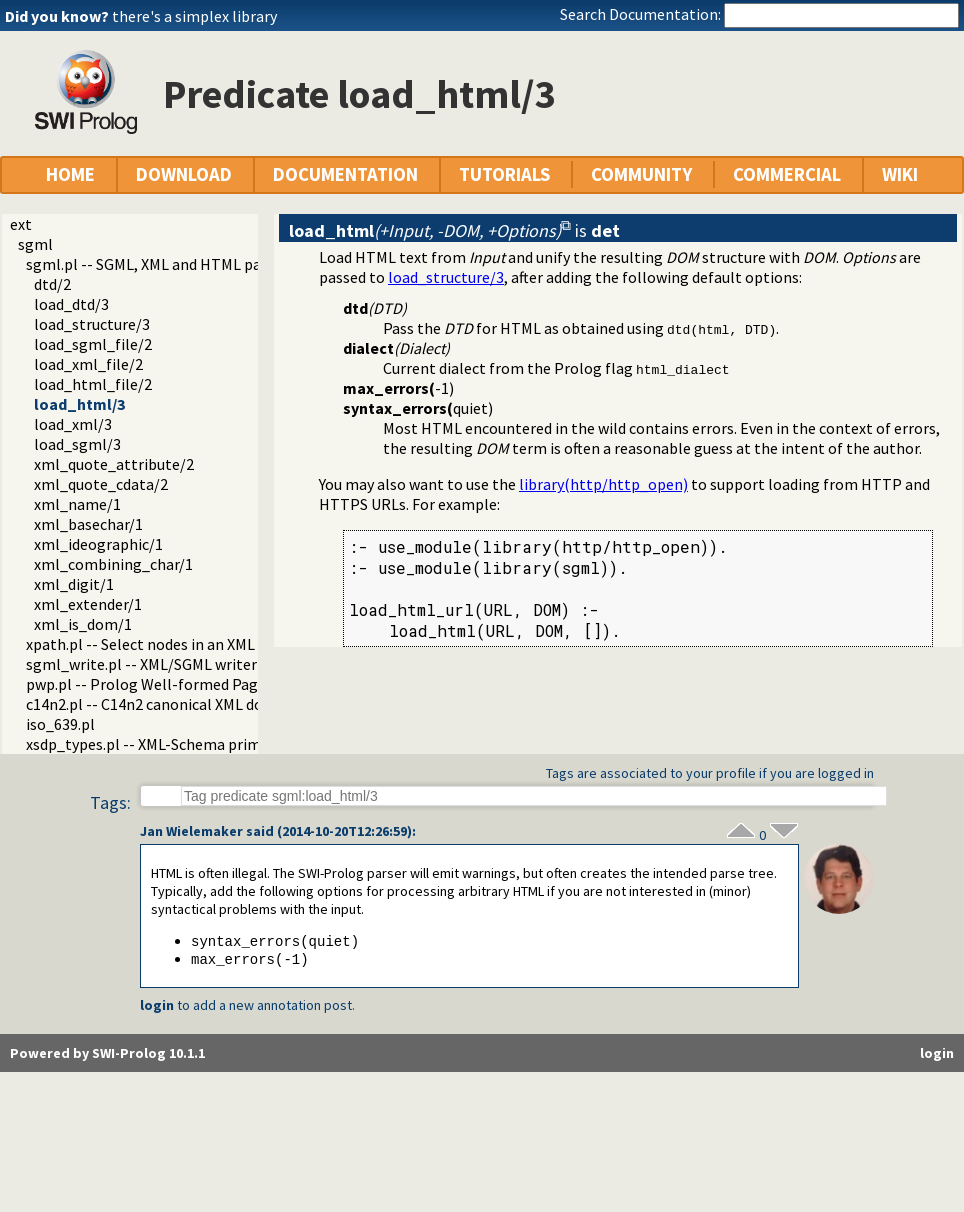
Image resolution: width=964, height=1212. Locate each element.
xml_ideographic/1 (98, 544)
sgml (35, 244)
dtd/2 (52, 284)
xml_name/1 (77, 504)
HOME (70, 174)
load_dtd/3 (71, 304)
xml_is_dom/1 (83, 624)
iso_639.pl (60, 724)
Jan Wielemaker (191, 831)
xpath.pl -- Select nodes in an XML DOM (158, 644)
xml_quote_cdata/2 (101, 484)
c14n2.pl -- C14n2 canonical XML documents (174, 704)
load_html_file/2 (93, 384)
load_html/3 (79, 404)
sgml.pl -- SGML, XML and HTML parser (157, 264)
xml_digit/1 (74, 584)
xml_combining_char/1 (113, 564)
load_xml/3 (73, 424)
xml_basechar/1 (88, 524)
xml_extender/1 (88, 604)
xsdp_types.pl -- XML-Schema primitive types (179, 744)
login (157, 1007)
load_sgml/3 (77, 444)
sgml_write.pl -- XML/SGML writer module (169, 664)
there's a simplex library (194, 16)
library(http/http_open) (603, 484)
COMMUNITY (641, 174)
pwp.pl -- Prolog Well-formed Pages (149, 684)
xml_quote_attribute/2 (114, 464)
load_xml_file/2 (88, 364)
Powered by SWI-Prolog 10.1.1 (107, 1055)
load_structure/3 (92, 324)
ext (21, 224)
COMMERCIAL (787, 174)
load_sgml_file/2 (93, 344)
